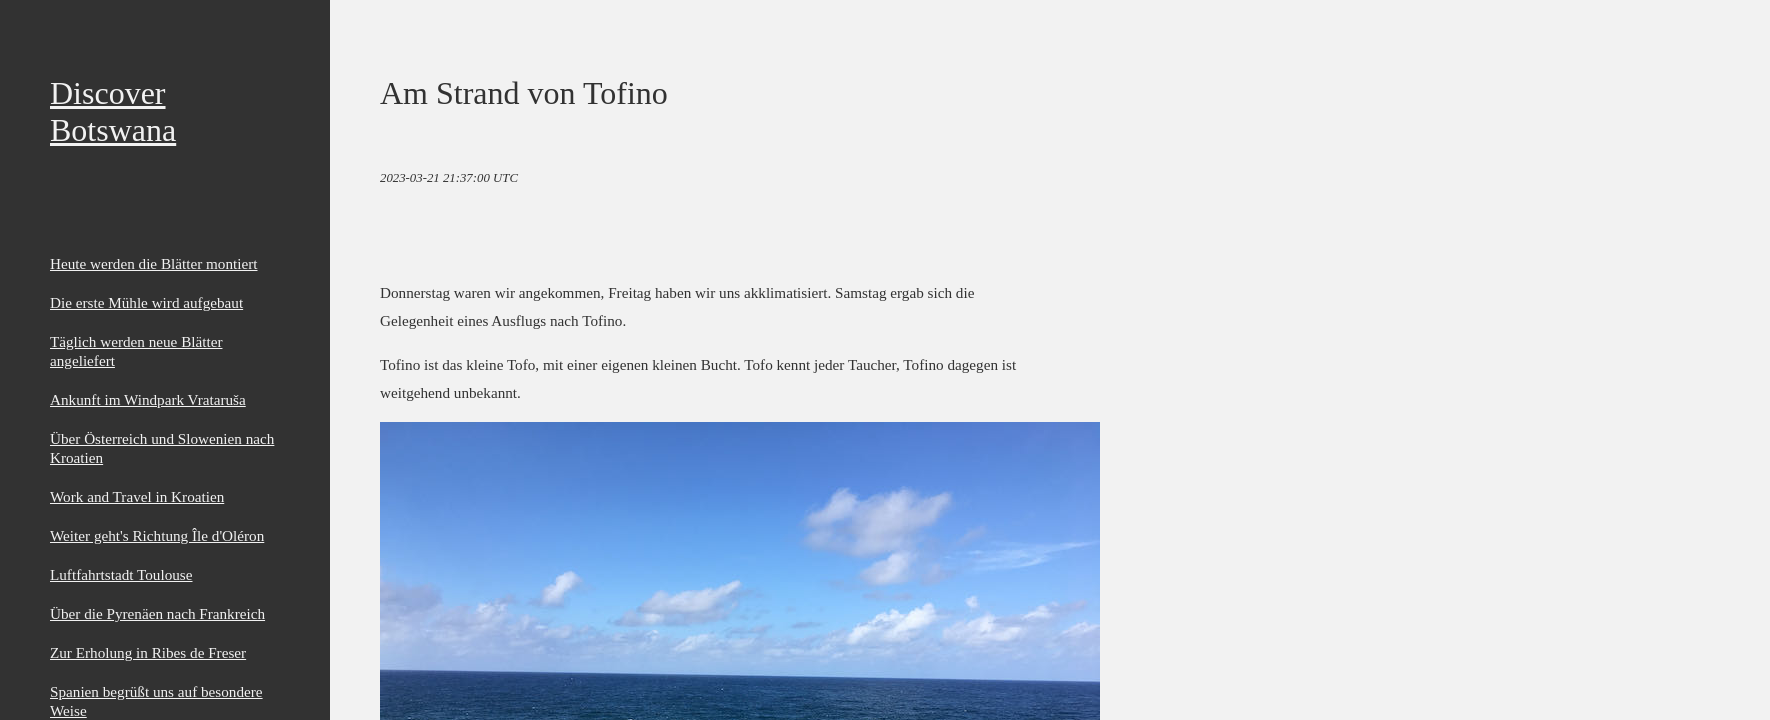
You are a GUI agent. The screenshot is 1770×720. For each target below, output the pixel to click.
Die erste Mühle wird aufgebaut (146, 302)
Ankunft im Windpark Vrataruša (148, 399)
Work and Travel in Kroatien (137, 496)
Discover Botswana (113, 111)
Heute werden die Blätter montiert (154, 263)
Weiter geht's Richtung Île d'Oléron (157, 535)
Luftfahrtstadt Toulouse (121, 574)
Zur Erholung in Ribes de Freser (148, 652)
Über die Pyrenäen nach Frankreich (157, 613)
